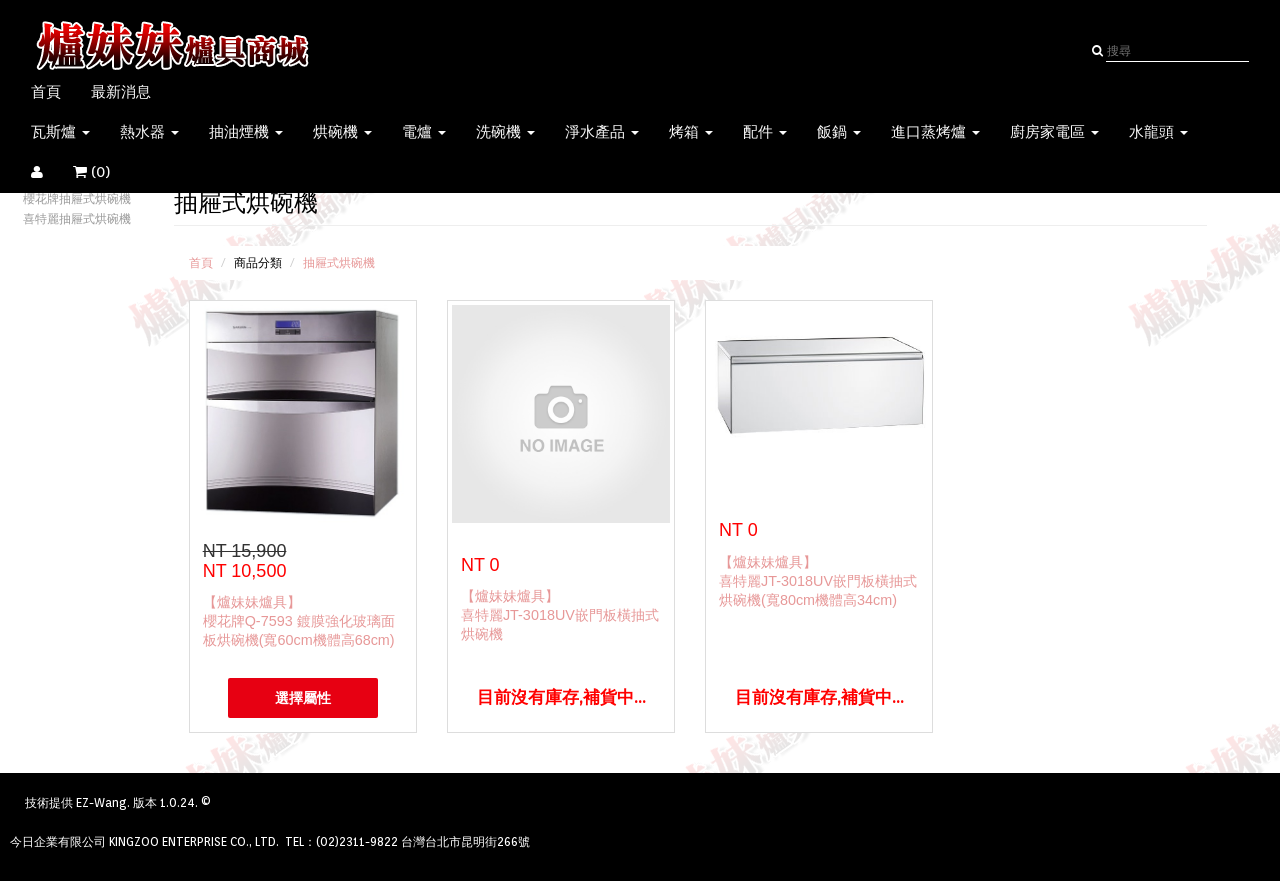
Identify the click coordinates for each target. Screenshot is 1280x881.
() (104, 172)
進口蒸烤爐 (935, 132)
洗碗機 (505, 132)
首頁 (46, 92)
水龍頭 (1158, 132)
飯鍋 (839, 132)
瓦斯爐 (60, 132)
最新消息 (121, 92)
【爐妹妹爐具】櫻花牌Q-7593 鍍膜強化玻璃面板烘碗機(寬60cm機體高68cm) (299, 621)
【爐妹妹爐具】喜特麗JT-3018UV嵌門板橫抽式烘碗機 (560, 615)
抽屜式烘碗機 (339, 262)
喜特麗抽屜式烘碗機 (77, 218)
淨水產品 (602, 132)
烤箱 (691, 132)
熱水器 (149, 132)
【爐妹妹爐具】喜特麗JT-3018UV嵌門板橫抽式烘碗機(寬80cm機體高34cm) (818, 581)
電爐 (424, 132)
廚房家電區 (1054, 132)
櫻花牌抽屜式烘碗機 (77, 198)
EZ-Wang (101, 802)
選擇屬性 (303, 698)
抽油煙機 (246, 132)
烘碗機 (342, 132)
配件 (765, 132)
